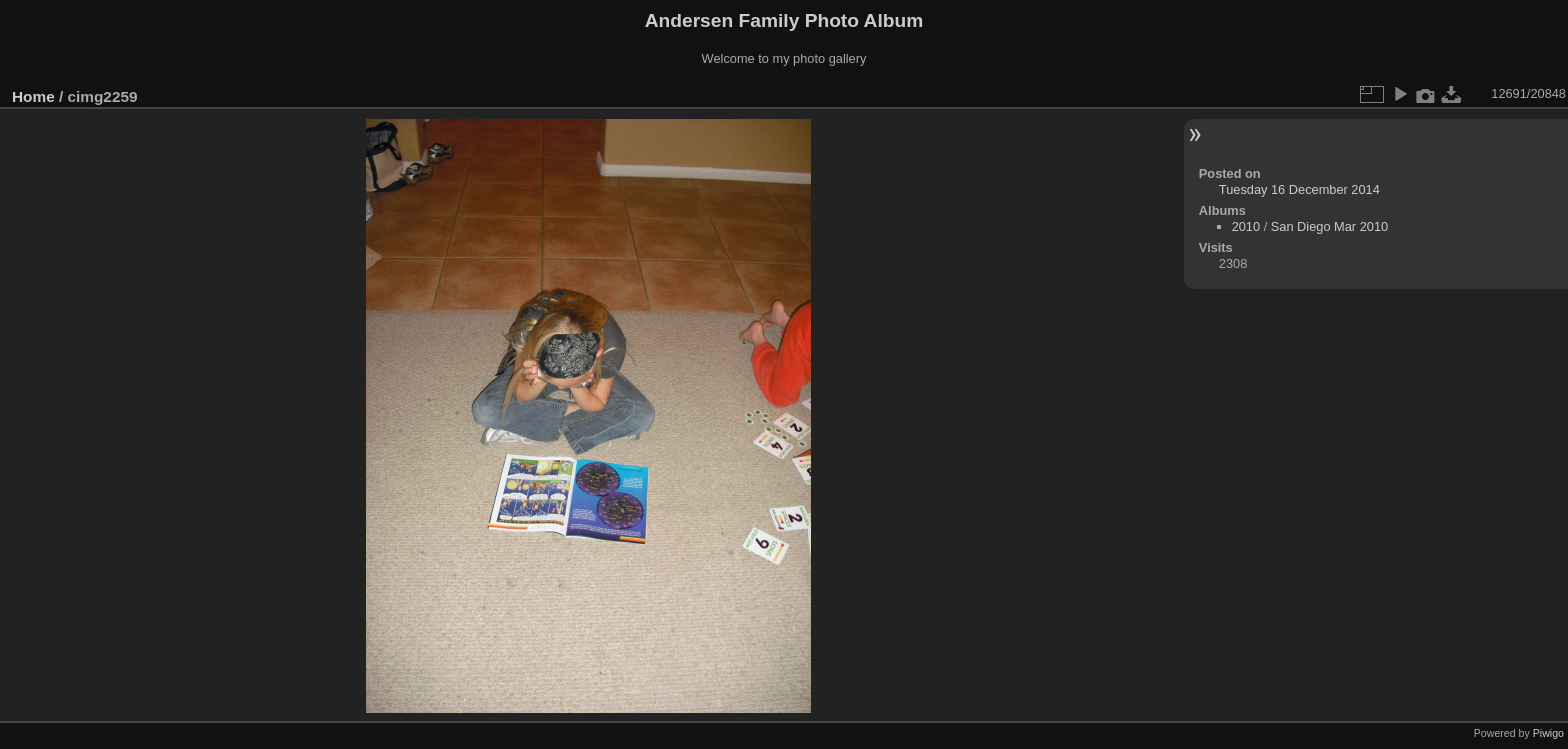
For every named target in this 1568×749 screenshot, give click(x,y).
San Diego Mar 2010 (1329, 226)
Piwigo (1548, 733)
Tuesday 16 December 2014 (1299, 189)
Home (33, 96)
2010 (1246, 226)
